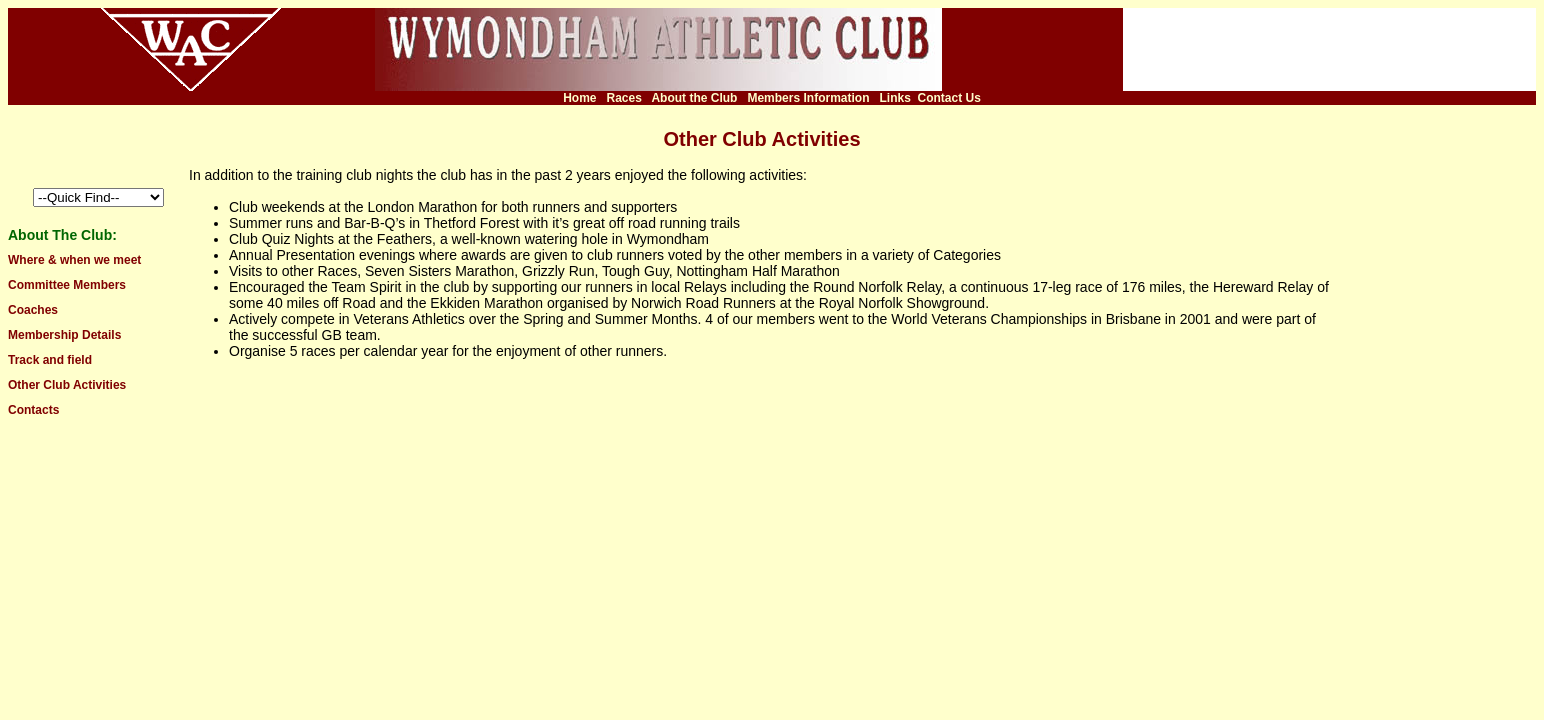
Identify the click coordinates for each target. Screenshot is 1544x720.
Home (579, 98)
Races (624, 98)
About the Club (694, 98)
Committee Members (67, 285)
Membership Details (64, 335)
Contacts (33, 410)
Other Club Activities (67, 385)
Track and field (50, 360)
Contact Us (949, 98)
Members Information (808, 98)
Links (894, 98)
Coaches (33, 310)
